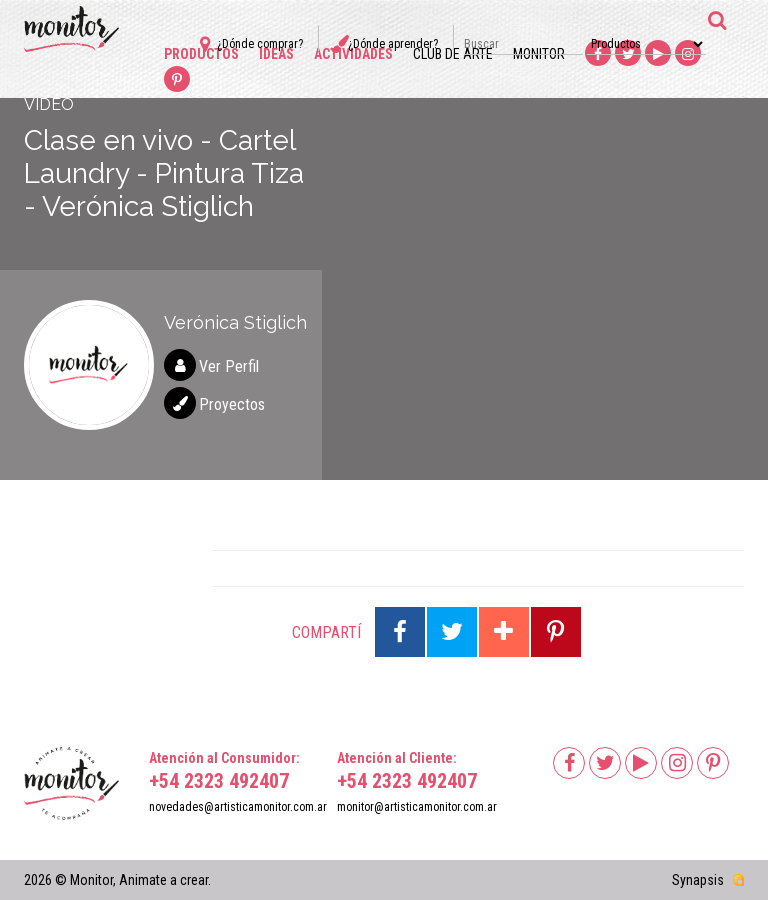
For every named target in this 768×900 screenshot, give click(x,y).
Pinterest (177, 80)
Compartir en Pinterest (556, 632)
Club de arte (453, 54)
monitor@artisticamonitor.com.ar (417, 807)
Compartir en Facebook (400, 632)
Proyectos (232, 404)
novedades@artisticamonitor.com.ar (238, 807)
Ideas (276, 54)
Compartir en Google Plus (504, 632)
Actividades (353, 54)
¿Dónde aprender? (393, 44)
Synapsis (698, 880)
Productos (201, 54)
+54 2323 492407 (219, 781)
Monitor (539, 54)
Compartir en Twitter (452, 632)
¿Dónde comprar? (260, 44)
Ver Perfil (229, 366)
